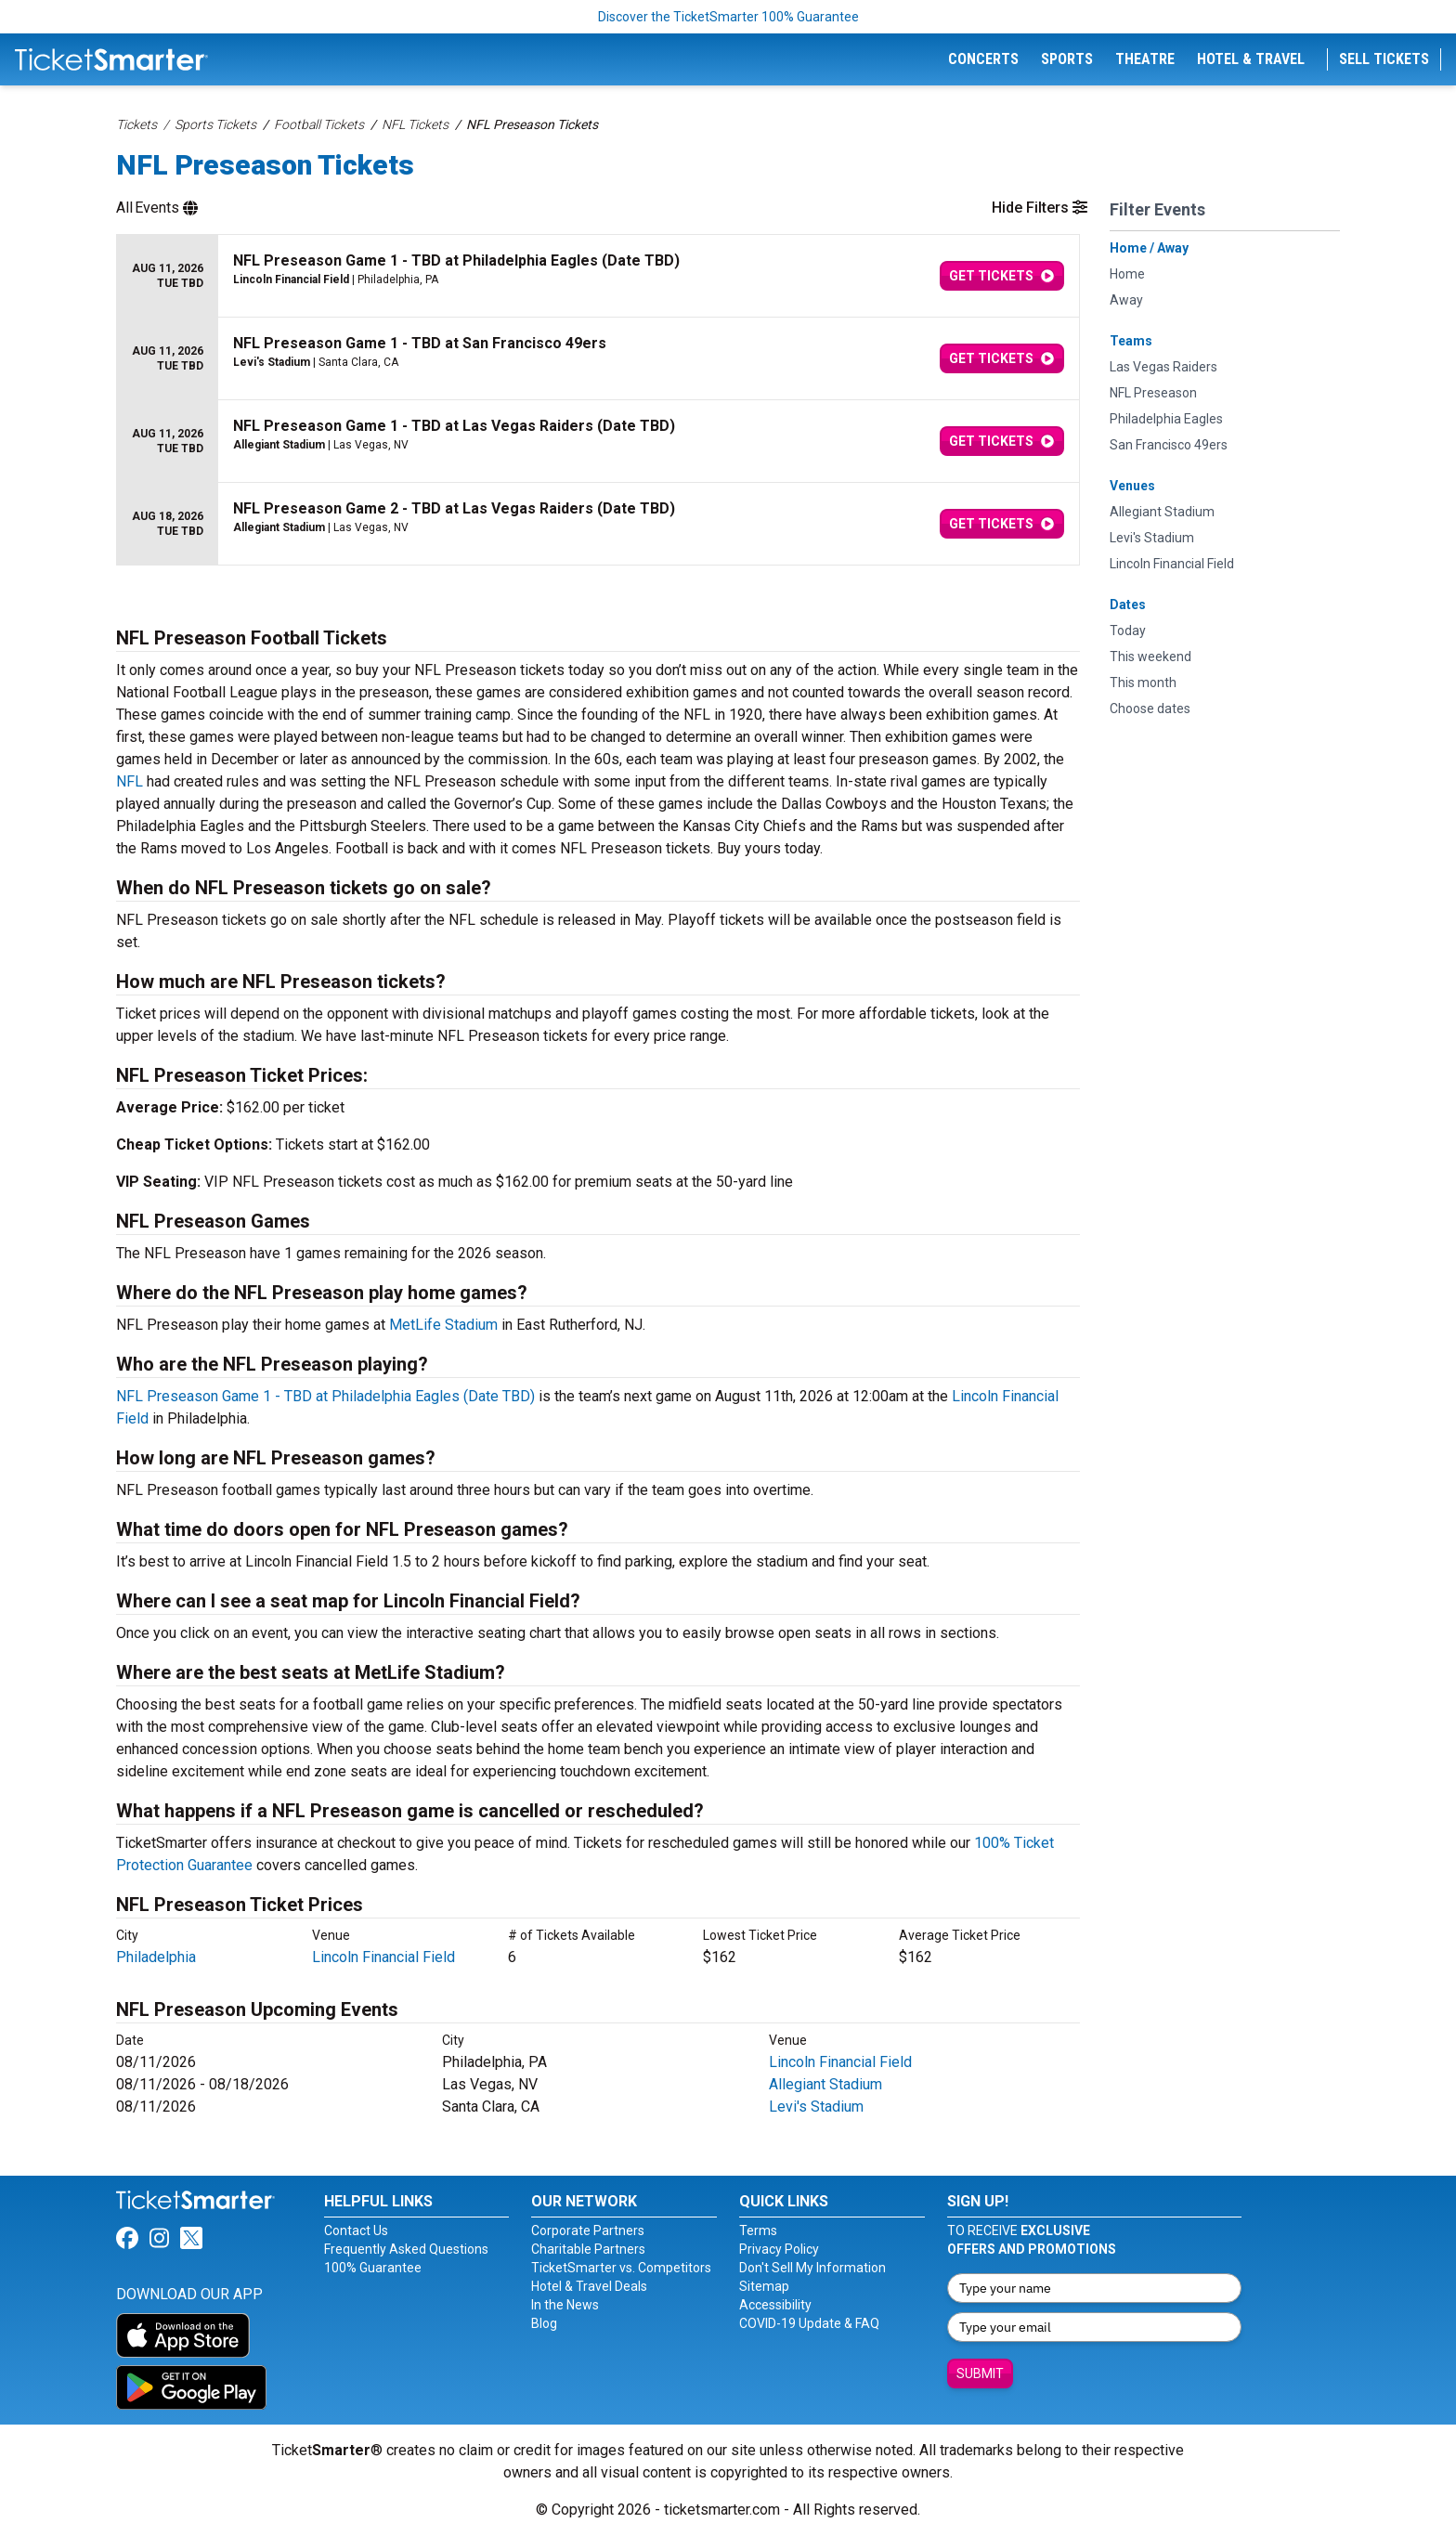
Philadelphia (156, 1957)
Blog (544, 2323)
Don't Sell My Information (812, 2267)
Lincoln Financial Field (383, 1957)
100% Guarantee (373, 2267)
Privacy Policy (779, 2249)
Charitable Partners (588, 2249)
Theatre (1145, 59)
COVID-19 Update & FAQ (809, 2323)
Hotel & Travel (1251, 59)
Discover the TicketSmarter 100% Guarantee (728, 16)
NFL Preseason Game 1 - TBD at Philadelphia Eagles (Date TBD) (325, 1396)
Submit (980, 2373)
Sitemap (764, 2286)
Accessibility (775, 2304)
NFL (129, 781)
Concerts (983, 59)
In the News (565, 2304)
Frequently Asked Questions (406, 2249)
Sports (1067, 59)
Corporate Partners (587, 2230)
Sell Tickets (1384, 59)
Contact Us (356, 2230)
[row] (598, 276)
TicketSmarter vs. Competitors (621, 2267)
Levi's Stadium (816, 2106)
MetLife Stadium (443, 1324)
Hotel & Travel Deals (589, 2286)
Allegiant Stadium (825, 2084)
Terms (758, 2230)
